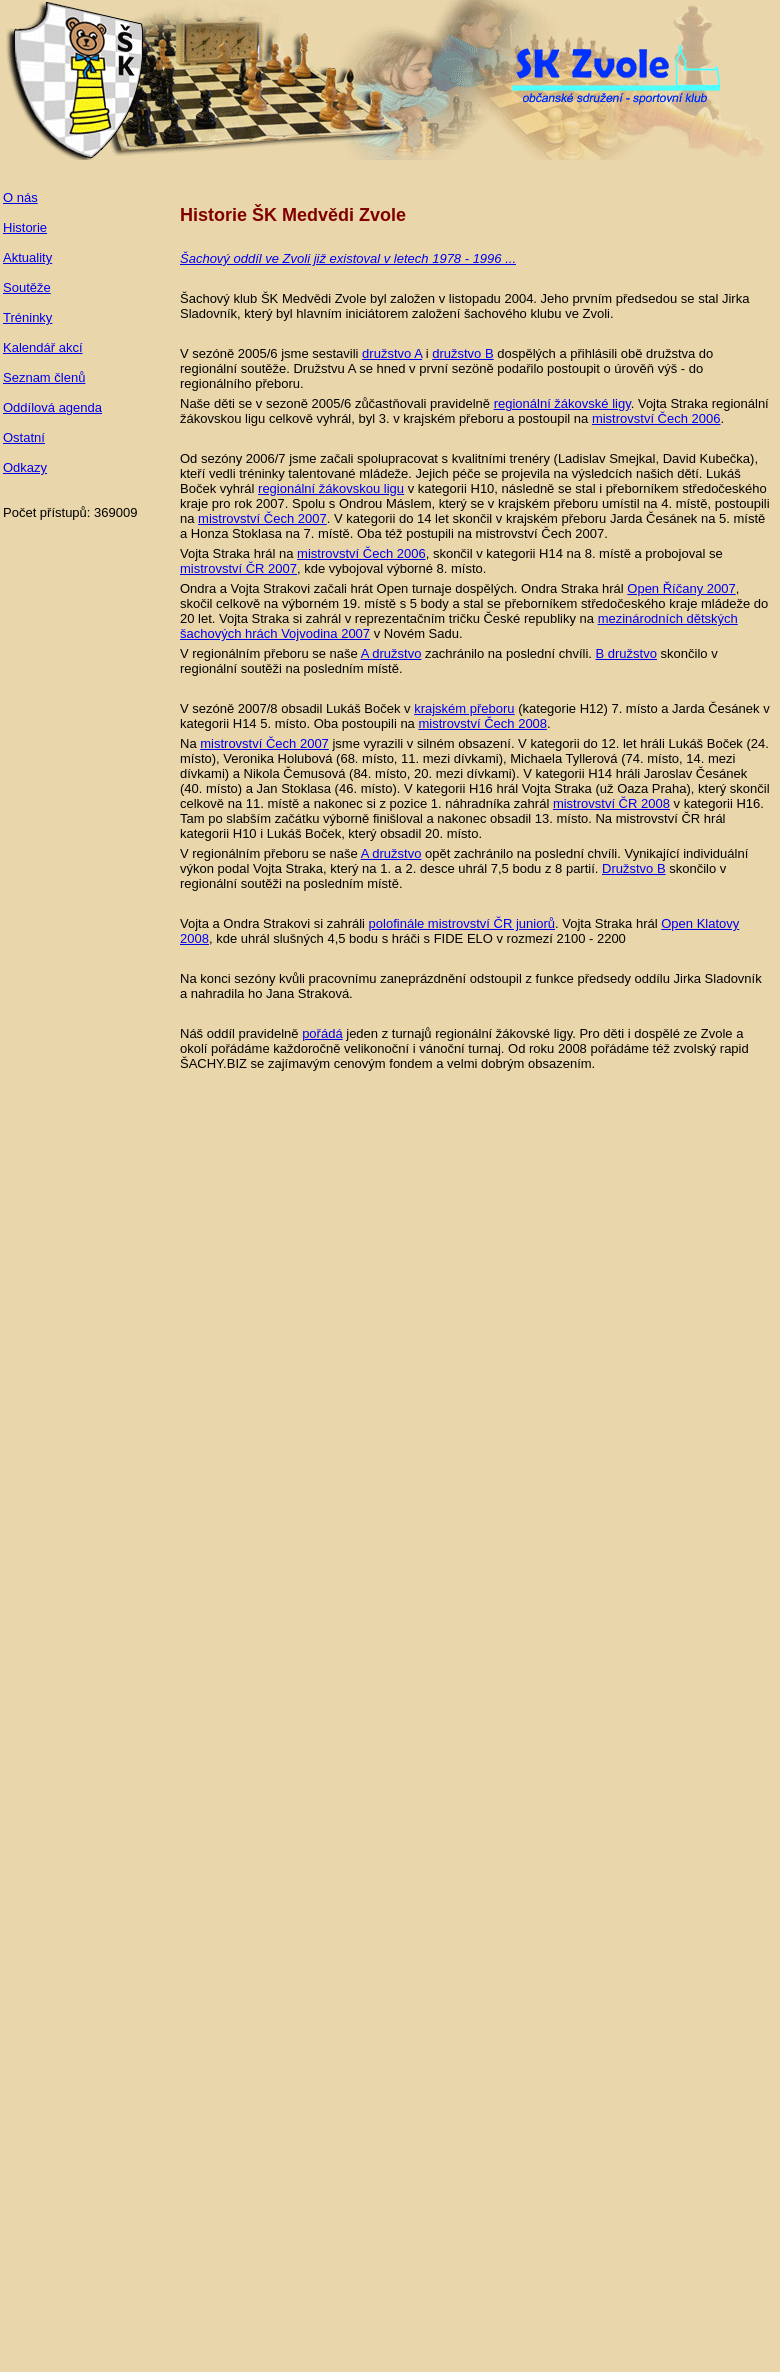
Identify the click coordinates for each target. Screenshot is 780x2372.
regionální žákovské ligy (562, 403)
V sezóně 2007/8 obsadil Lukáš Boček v (297, 708)
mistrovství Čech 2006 (656, 418)
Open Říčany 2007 (681, 588)
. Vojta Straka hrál (608, 923)
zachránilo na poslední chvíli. (508, 653)
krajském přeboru (464, 708)
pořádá (322, 1033)
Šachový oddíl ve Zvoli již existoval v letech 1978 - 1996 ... (348, 258)
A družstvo (391, 653)
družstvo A (392, 353)
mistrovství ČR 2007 (238, 568)
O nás (20, 197)
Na (190, 743)
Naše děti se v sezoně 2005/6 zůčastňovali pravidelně (337, 403)
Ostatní (24, 437)
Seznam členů (44, 377)
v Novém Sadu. (416, 633)
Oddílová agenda (52, 407)
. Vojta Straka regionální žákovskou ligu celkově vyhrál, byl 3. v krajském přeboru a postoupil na (474, 411)
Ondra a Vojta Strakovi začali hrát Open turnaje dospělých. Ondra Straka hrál (403, 588)
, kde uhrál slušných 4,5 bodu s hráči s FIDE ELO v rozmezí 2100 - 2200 (417, 938)
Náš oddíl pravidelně (241, 1033)
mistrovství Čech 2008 (482, 723)
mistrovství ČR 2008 (611, 803)
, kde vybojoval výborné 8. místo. (391, 568)
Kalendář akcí (43, 347)
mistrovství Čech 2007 (262, 518)
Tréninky (27, 317)
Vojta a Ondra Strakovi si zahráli (274, 923)
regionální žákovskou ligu (331, 488)
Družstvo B (634, 868)
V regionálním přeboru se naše (270, 653)
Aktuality (27, 257)
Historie (25, 227)
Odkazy (25, 467)
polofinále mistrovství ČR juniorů (462, 923)
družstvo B (462, 353)
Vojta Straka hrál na (238, 553)
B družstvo (626, 653)
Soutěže (27, 287)
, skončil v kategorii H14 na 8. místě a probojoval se (574, 553)
